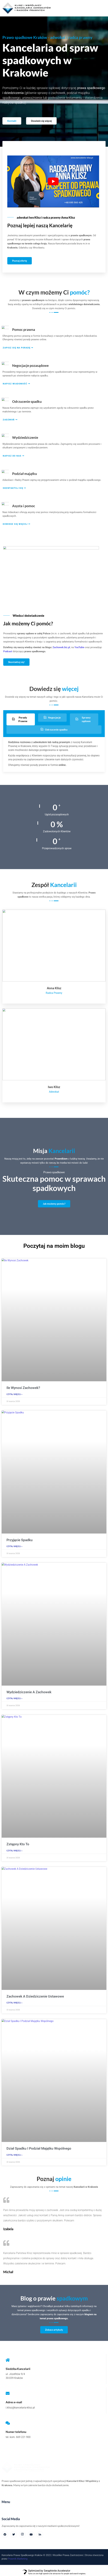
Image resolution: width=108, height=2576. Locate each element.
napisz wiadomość (16, 384)
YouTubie (79, 647)
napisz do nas (13, 456)
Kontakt (11, 120)
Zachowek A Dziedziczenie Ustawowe (35, 1996)
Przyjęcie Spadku (19, 1540)
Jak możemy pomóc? (54, 1203)
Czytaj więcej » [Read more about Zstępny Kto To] (14, 1851)
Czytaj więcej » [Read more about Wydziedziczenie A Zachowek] (14, 1698)
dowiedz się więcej (16, 524)
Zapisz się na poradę (18, 348)
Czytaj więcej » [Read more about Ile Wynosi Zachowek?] (14, 1394)
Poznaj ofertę (19, 260)
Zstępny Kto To (17, 1844)
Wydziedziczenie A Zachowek (28, 1692)
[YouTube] (31, 2534)
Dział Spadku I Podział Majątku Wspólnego (38, 2148)
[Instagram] (22, 2534)
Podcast (7, 651)
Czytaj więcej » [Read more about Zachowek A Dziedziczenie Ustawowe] (14, 2003)
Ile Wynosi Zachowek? (23, 1388)
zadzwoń (10, 420)
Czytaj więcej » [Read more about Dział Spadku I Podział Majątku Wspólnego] (14, 2155)
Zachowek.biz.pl (61, 647)
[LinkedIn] (40, 2534)
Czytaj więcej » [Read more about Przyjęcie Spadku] (14, 1546)
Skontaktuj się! (16, 662)
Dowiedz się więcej (41, 120)
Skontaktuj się (14, 488)
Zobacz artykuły (54, 2329)
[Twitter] (13, 2534)
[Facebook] (5, 2534)
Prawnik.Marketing (17, 2558)
